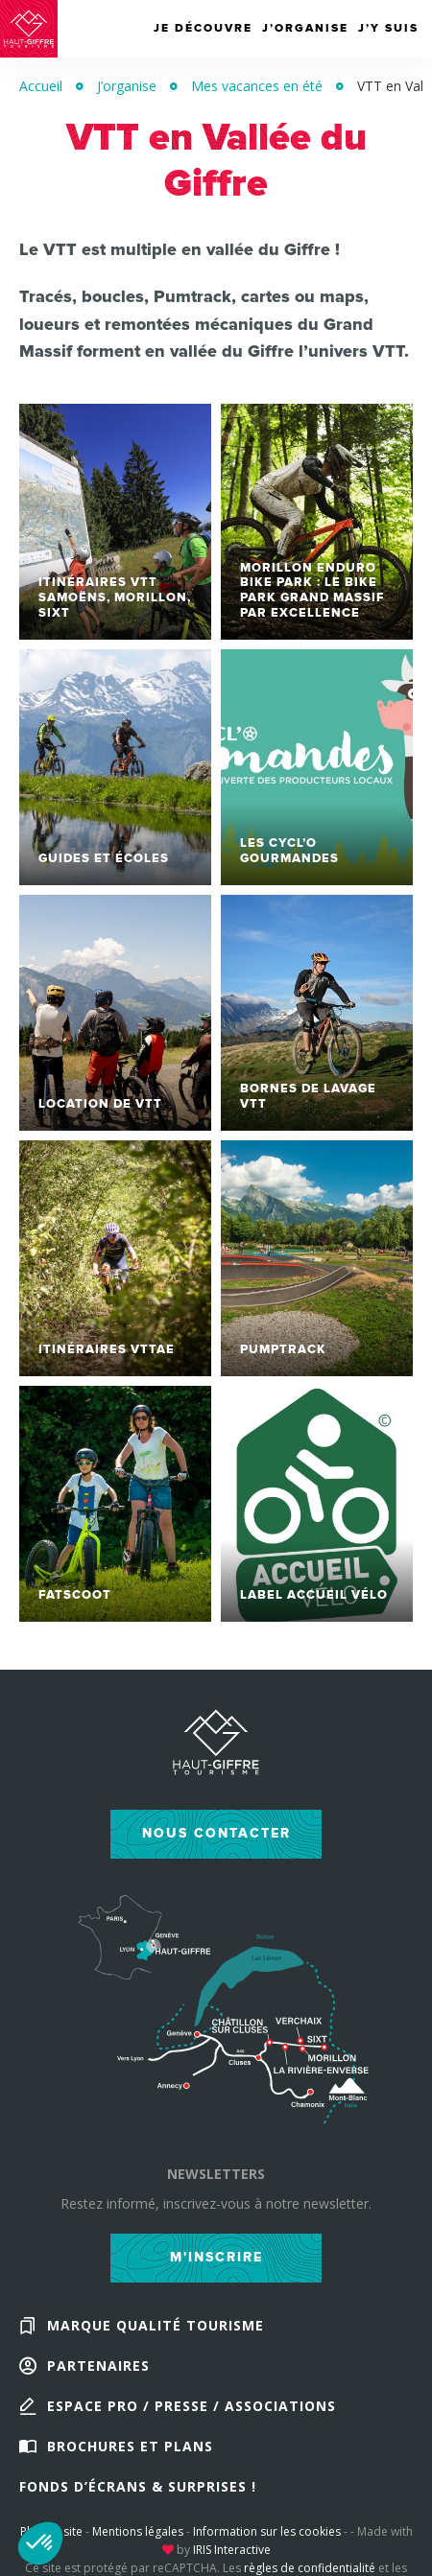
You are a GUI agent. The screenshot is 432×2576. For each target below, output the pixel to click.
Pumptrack (283, 1349)
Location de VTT (100, 1104)
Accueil (40, 86)
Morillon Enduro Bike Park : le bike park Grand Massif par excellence (312, 590)
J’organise (126, 86)
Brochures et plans (130, 2446)
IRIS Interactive (232, 2549)
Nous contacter (216, 1833)
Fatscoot (74, 1595)
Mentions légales (137, 2531)
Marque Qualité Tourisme (155, 2325)
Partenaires (98, 2365)
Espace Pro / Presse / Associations (191, 2406)
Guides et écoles (103, 858)
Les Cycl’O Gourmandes (289, 850)
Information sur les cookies (267, 2531)
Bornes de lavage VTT (308, 1096)
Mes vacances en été (257, 86)
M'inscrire (216, 2257)
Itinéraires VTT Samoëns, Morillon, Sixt (114, 597)
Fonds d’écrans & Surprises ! (137, 2486)
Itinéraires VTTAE (106, 1349)
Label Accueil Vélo (314, 1595)
